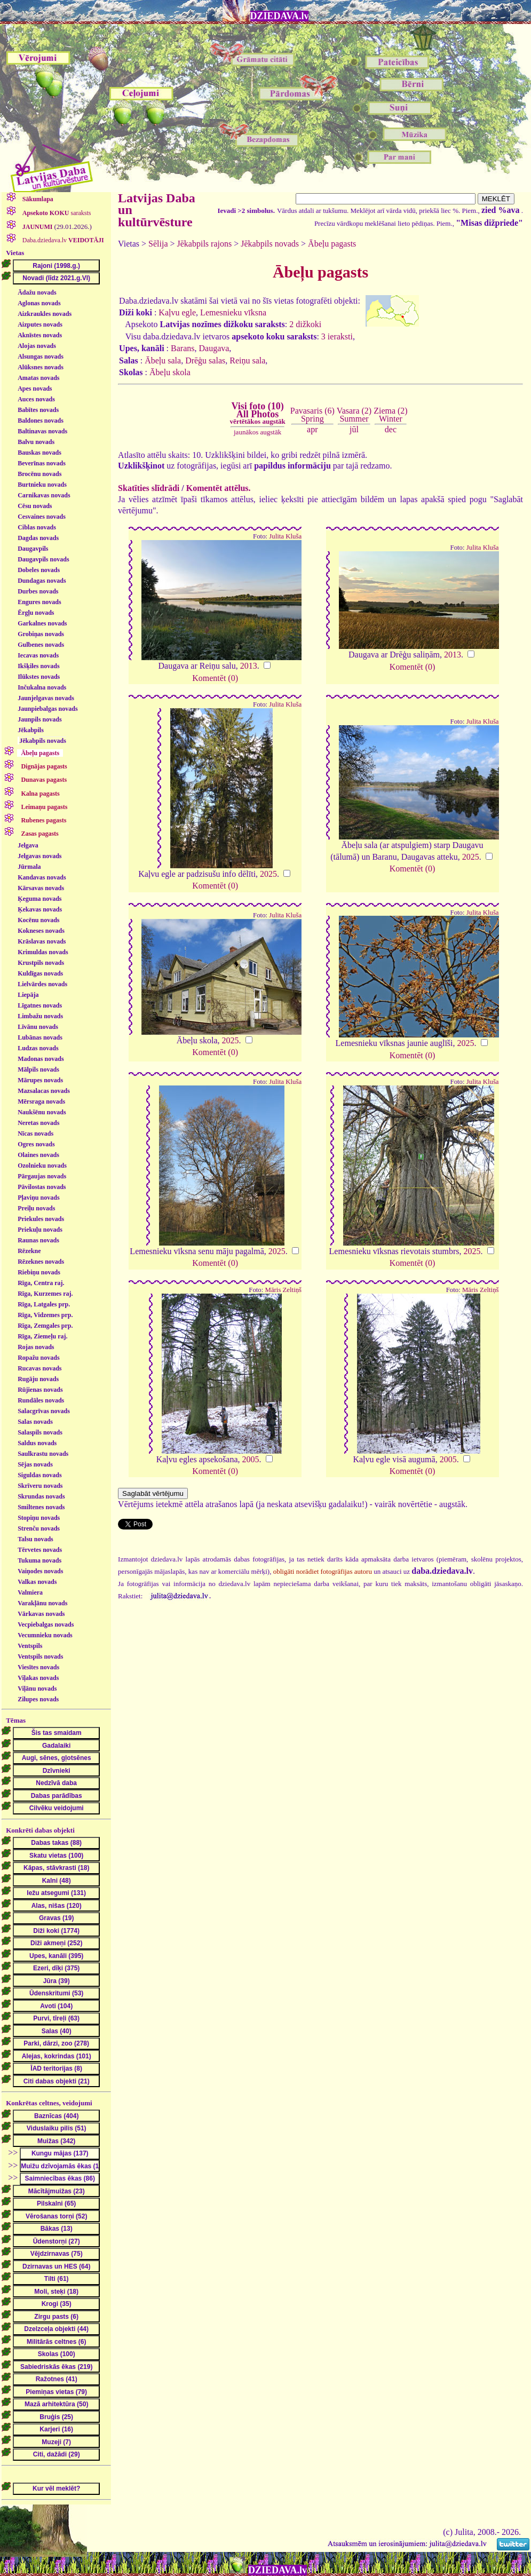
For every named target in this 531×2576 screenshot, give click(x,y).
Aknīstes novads (40, 335)
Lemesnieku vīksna (233, 312)
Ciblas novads (37, 527)
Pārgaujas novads (42, 1176)
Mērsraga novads (41, 1101)
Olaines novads (38, 1155)
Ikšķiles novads (38, 666)
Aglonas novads (39, 303)
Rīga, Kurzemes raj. (45, 1293)
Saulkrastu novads (43, 1453)
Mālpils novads (38, 1069)
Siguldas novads (39, 1475)
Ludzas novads (38, 1048)
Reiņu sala (247, 360)
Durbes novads (38, 591)
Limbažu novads (40, 1016)
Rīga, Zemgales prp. (45, 1325)
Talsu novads (35, 1539)
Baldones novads (41, 420)
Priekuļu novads (40, 1229)
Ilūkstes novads (39, 676)
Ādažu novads (37, 292)
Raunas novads (38, 1240)
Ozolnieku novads (42, 1165)
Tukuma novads (39, 1560)
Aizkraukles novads (45, 314)
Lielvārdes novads (42, 984)
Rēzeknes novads (41, 1261)
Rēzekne (29, 1251)
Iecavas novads (38, 655)
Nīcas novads (35, 1133)
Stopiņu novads (39, 1517)
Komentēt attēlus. (218, 488)
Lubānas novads (40, 1037)
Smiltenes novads (41, 1507)
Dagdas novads (38, 538)
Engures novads (39, 602)
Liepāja (28, 994)
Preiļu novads (36, 1208)
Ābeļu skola (170, 372)
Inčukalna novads (42, 687)
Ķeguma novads (39, 898)
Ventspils (30, 1646)
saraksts (56, 213)
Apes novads (35, 388)
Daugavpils (33, 548)
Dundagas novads (42, 580)
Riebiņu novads (39, 1272)
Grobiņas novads (41, 634)
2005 (250, 1459)
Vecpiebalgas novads (46, 1624)
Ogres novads (36, 1144)
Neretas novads (38, 1123)
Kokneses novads (41, 930)
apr (312, 429)
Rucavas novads (39, 1368)
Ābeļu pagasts (332, 243)
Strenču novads (39, 1528)
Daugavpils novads (43, 559)
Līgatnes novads (40, 1005)
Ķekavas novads (40, 909)
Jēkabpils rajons (204, 243)
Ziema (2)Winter (391, 414)
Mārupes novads (40, 1080)
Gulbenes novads (41, 644)
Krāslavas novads (42, 941)
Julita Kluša (285, 536)
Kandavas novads (42, 877)
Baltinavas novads (42, 431)
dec (391, 429)
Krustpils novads (41, 962)
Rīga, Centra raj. (41, 1283)
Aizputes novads (40, 324)
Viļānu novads (37, 1688)
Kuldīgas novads (40, 973)
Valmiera (30, 1592)
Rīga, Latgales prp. (44, 1304)
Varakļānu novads (42, 1603)
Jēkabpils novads (42, 740)
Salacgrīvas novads (44, 1411)
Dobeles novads (39, 570)
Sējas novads (35, 1464)
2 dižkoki (305, 324)
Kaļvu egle (177, 312)
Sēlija (158, 243)
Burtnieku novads (42, 484)
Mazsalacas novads (44, 1091)
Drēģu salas (205, 360)
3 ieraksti (337, 336)
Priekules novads (41, 1219)
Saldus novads (37, 1443)
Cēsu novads (35, 506)
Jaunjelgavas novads (46, 698)
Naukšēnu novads (42, 1112)
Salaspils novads (40, 1432)
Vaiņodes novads (40, 1571)
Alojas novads (37, 346)
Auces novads (36, 399)
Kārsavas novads (41, 888)
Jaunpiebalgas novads (47, 708)
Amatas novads (38, 378)
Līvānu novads (38, 1027)
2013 (248, 665)
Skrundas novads (41, 1496)
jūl (354, 429)
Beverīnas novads (42, 463)
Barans (182, 348)
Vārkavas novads (41, 1614)
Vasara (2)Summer (354, 414)
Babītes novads (38, 410)
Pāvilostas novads (42, 1187)
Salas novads (35, 1421)
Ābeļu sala (163, 360)
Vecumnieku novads (45, 1635)
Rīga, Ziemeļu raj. (42, 1336)
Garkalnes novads (42, 623)
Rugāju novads (38, 1379)
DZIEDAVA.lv (279, 16)
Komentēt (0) (215, 678)
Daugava (214, 348)
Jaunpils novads (39, 719)
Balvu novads (36, 442)
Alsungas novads (41, 356)
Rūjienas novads (40, 1389)
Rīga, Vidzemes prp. (45, 1315)
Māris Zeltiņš (283, 1290)
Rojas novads (36, 1347)
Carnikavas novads (44, 495)
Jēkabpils (31, 730)
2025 (268, 873)
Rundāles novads (41, 1400)
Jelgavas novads (39, 856)
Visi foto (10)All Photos (257, 413)
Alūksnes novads (41, 367)
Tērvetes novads (40, 1549)
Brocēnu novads (39, 474)
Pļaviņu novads (38, 1197)
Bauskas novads (39, 452)
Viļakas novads (38, 1678)
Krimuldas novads (43, 952)
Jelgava (28, 845)
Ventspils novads (40, 1656)
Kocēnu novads (38, 920)
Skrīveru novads (40, 1485)
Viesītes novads (38, 1667)
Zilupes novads (38, 1699)
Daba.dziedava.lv (62, 240)
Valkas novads (37, 1582)
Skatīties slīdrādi (148, 488)
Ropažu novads (38, 1357)
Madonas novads (41, 1059)
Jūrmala (29, 866)
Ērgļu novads (36, 612)
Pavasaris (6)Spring (312, 414)
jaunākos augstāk (257, 432)
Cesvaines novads (42, 516)
